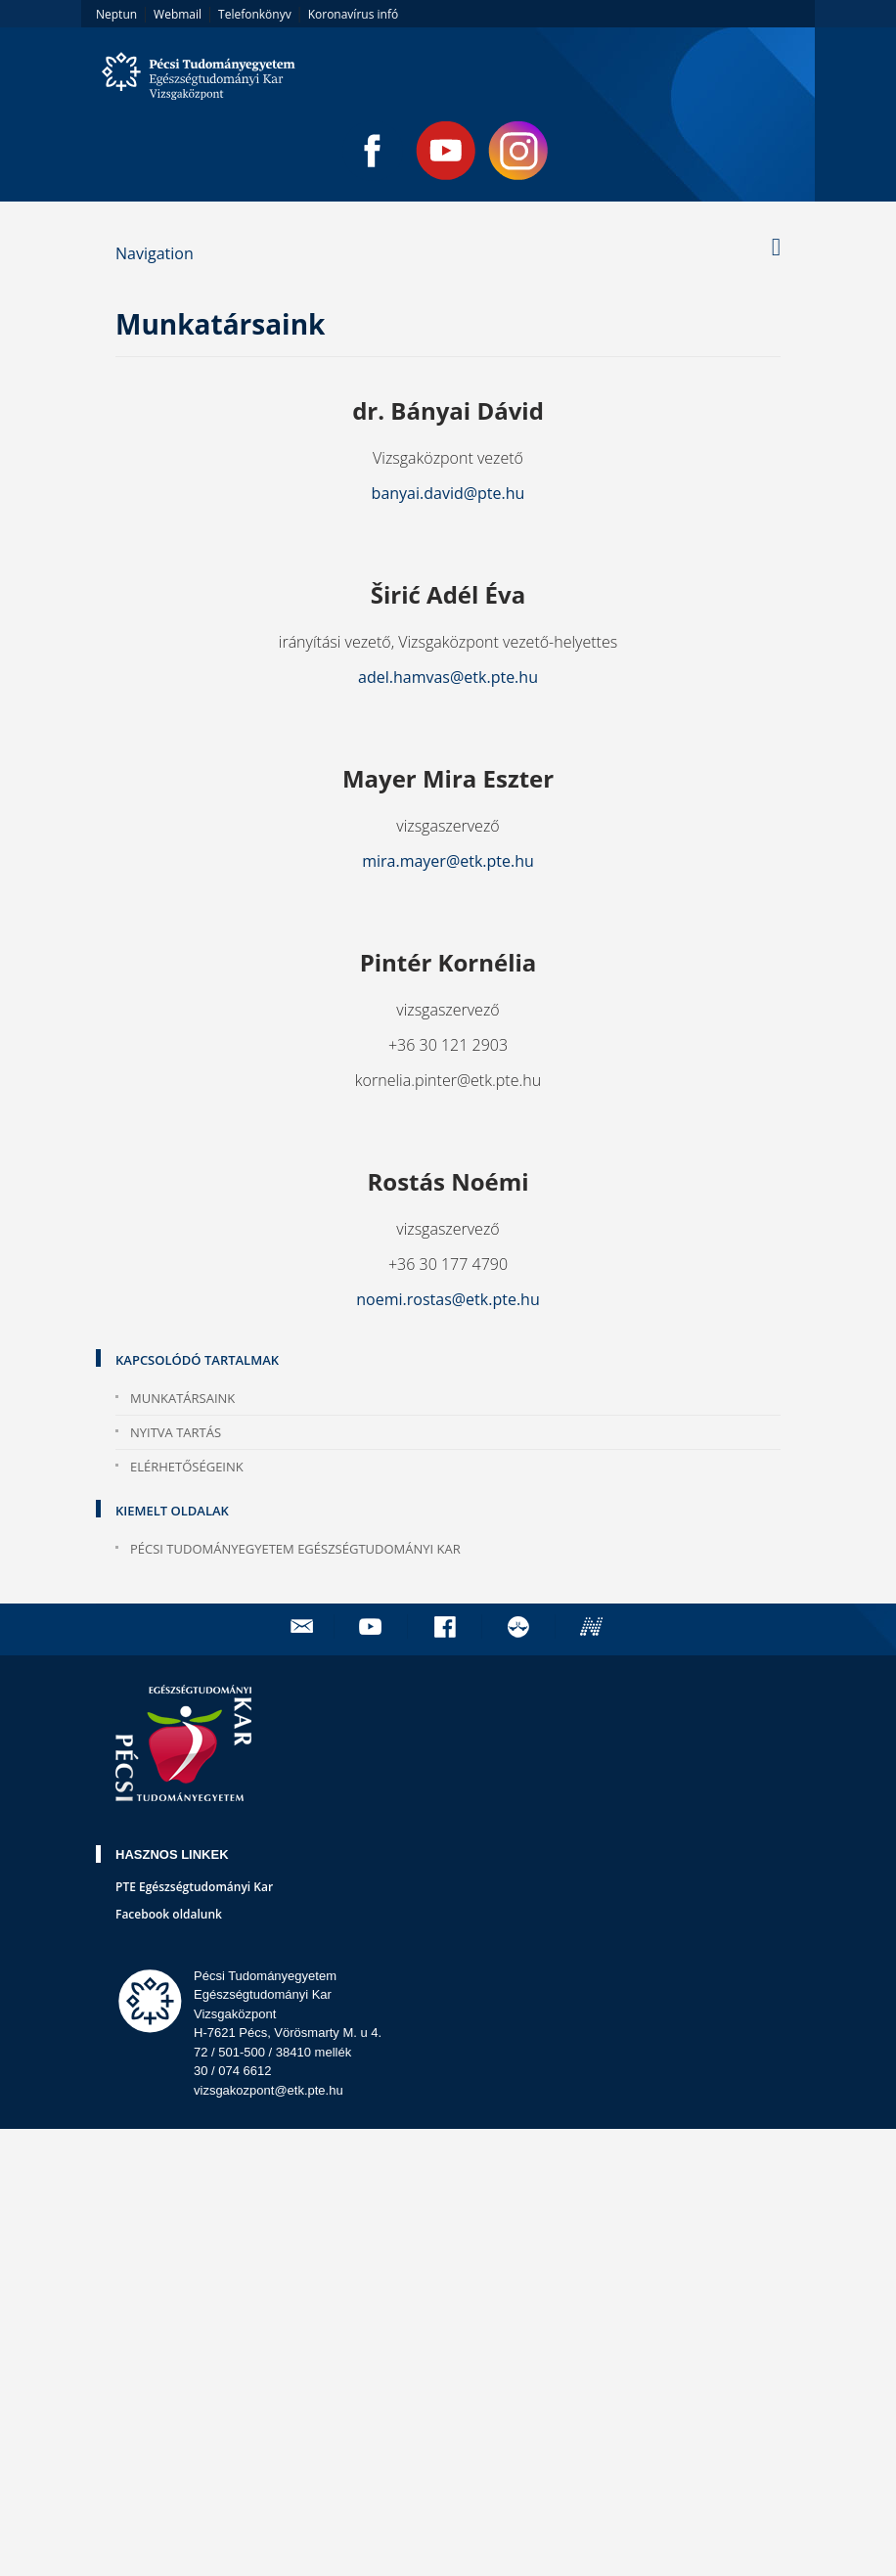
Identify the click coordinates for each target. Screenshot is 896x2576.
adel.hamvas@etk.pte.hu (448, 677)
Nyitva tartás (175, 1432)
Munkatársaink (182, 1398)
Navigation (154, 253)
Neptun (116, 14)
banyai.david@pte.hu (448, 493)
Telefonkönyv (254, 14)
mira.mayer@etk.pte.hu (448, 861)
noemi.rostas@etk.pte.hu (447, 1299)
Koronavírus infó (353, 14)
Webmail (178, 14)
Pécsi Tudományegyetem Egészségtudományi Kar (295, 1549)
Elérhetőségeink (187, 1466)
